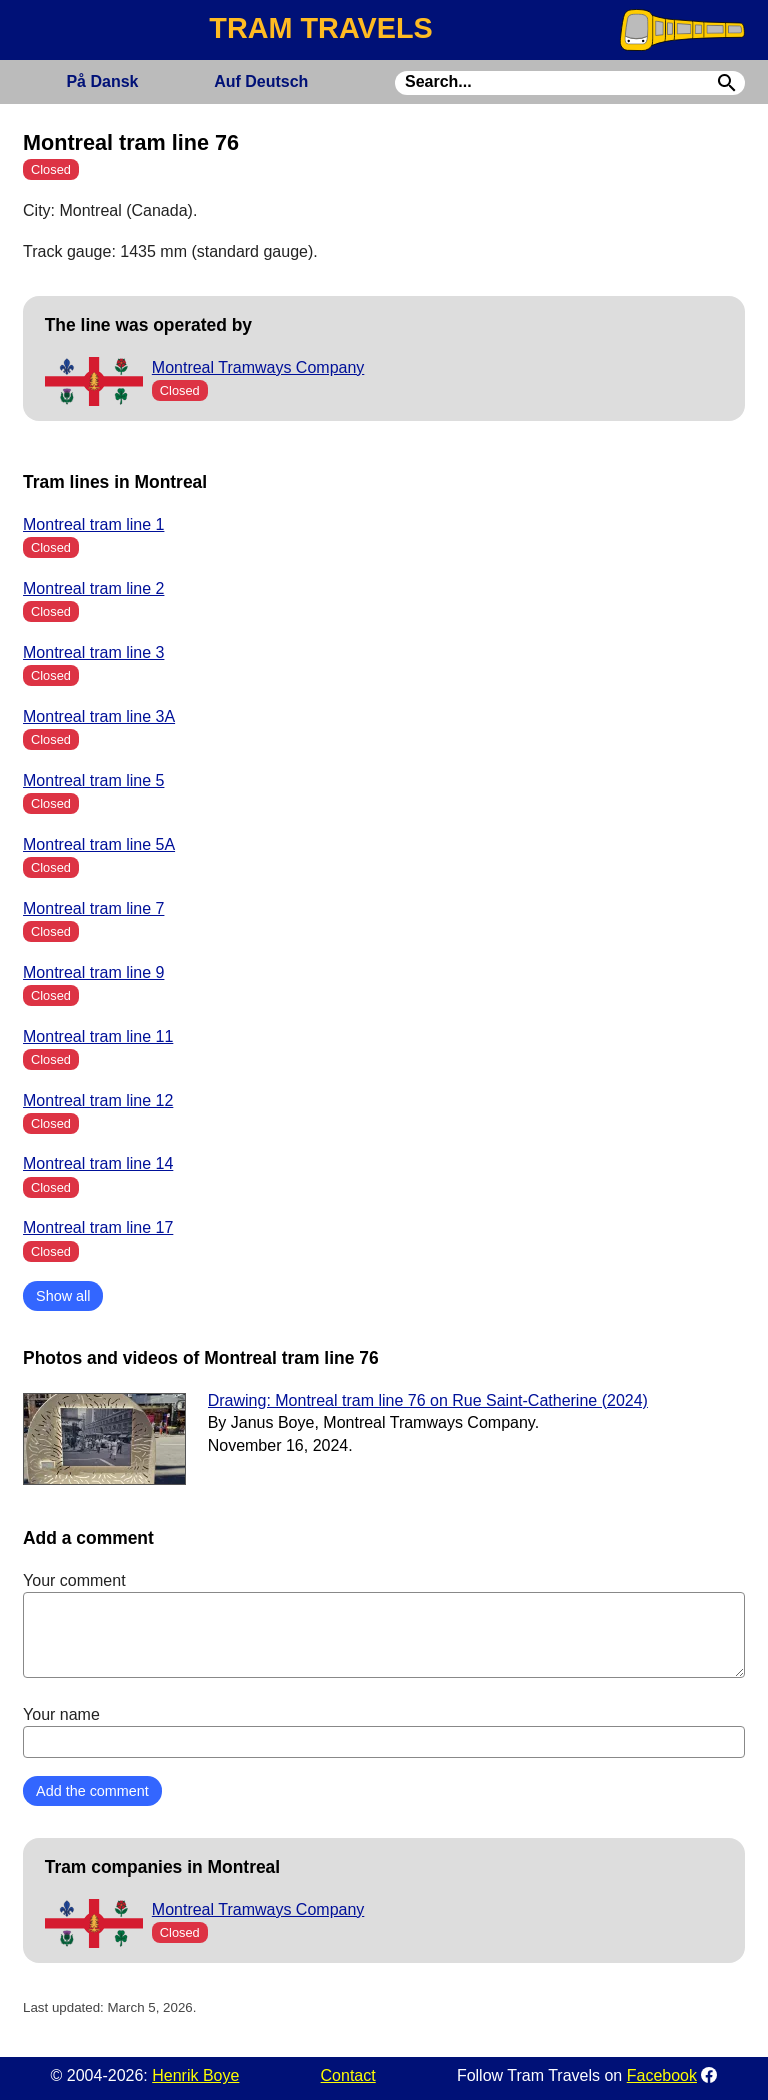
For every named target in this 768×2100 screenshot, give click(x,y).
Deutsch (261, 81)
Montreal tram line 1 (93, 524)
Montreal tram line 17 (98, 1227)
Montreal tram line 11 (98, 1036)
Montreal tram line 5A (99, 844)
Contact (348, 2075)
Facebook (662, 2075)
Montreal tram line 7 (93, 908)
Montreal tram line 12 (98, 1100)
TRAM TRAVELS (320, 28)
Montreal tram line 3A (99, 716)
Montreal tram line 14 (98, 1163)
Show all (63, 1296)
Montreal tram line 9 (93, 972)
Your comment (384, 1625)
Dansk (102, 81)
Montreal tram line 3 (93, 652)
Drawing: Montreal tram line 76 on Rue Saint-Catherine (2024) (428, 1400)
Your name (384, 1732)
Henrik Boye (195, 2075)
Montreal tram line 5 (93, 780)
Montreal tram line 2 (93, 588)
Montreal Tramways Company (258, 367)
